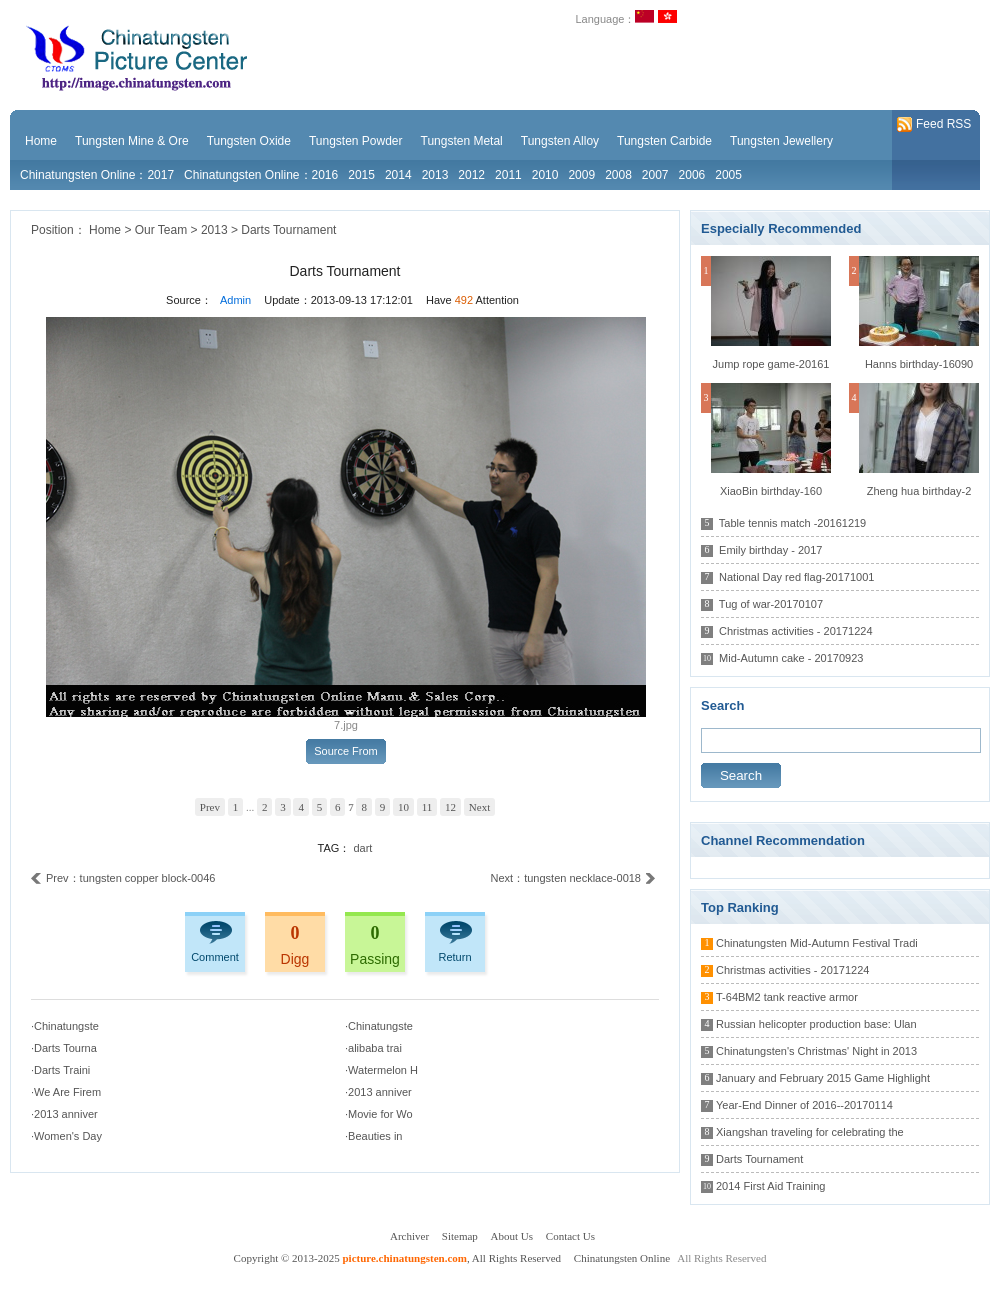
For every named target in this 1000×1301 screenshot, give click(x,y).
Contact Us (570, 1236)
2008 (618, 175)
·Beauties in (373, 1136)
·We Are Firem (66, 1092)
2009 (581, 175)
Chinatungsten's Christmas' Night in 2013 (816, 1051)
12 (450, 807)
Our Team (161, 230)
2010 (545, 175)
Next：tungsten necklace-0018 (573, 878)
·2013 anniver (378, 1092)
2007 (655, 175)
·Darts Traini (60, 1070)
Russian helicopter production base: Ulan (816, 1024)
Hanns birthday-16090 (919, 364)
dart (362, 848)
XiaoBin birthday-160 (771, 491)
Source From (346, 751)
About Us (512, 1236)
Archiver (409, 1236)
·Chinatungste (65, 1026)
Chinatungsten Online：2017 (97, 175)
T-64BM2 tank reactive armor (787, 997)
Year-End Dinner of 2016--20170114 (804, 1105)
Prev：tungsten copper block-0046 (123, 878)
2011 (508, 175)
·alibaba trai (373, 1048)
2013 (435, 175)
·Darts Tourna (64, 1048)
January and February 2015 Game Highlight (823, 1078)
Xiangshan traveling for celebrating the (810, 1132)
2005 (728, 175)
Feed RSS (934, 125)
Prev (210, 807)
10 (403, 807)
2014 (398, 175)
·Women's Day (66, 1136)
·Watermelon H (381, 1070)
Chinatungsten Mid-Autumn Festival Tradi (817, 943)
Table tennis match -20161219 (792, 523)
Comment (215, 957)
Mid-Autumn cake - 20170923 (791, 658)
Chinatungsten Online (622, 1258)
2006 (692, 175)
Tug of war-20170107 (771, 604)
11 (427, 807)
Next (479, 807)
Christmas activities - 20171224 (795, 631)
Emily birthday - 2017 (770, 550)
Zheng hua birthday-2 (919, 491)
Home (105, 230)
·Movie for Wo (379, 1114)
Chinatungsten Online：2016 (261, 175)
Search (741, 775)
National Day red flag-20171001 (796, 577)
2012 (471, 175)
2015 (361, 175)
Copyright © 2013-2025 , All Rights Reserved (399, 1258)
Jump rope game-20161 (771, 364)
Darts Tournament (288, 230)
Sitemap (460, 1236)
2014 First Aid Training (770, 1186)
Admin (235, 300)
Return (454, 957)
